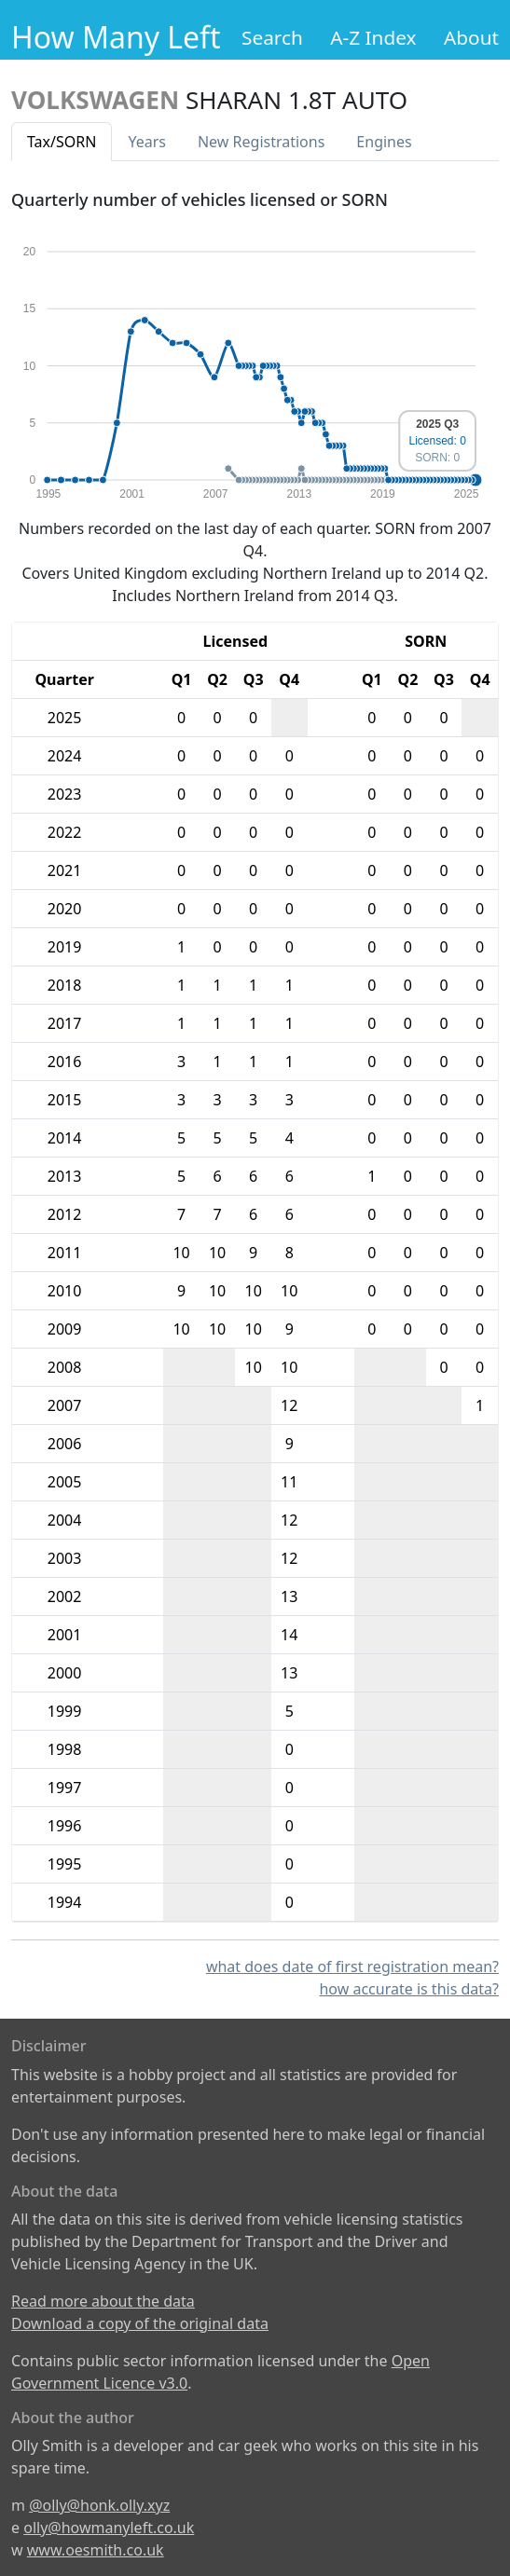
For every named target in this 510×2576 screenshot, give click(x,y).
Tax (61, 141)
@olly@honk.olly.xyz (99, 2505)
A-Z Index (373, 37)
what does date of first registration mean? (352, 1966)
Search (272, 37)
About (471, 37)
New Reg (261, 141)
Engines (383, 141)
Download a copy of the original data (140, 2323)
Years (147, 141)
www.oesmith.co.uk (95, 2550)
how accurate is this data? (409, 1989)
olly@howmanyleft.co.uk (108, 2527)
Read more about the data (103, 2301)
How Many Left (116, 37)
